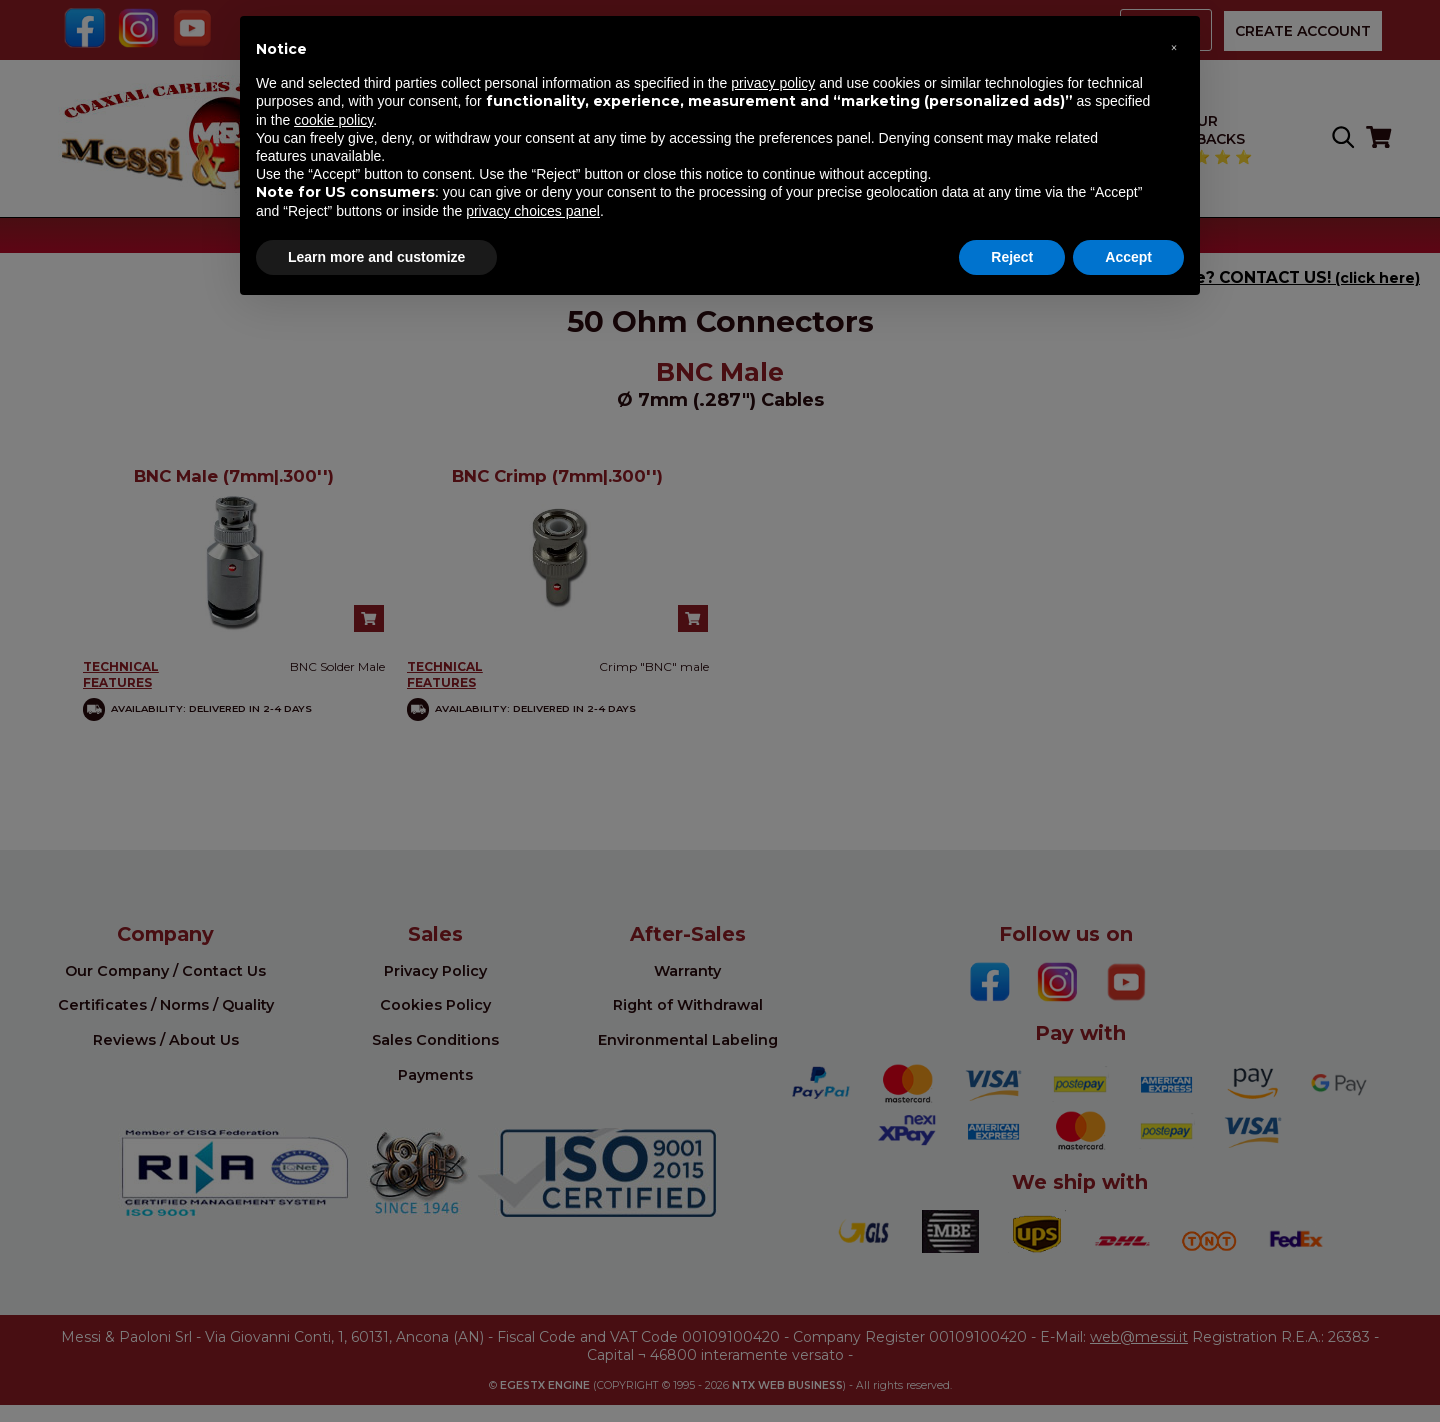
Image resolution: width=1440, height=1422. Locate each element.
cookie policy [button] (333, 120)
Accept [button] (1128, 257)
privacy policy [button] (773, 83)
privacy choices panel (533, 211)
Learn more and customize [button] (376, 257)
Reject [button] (1012, 257)
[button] (1174, 48)
